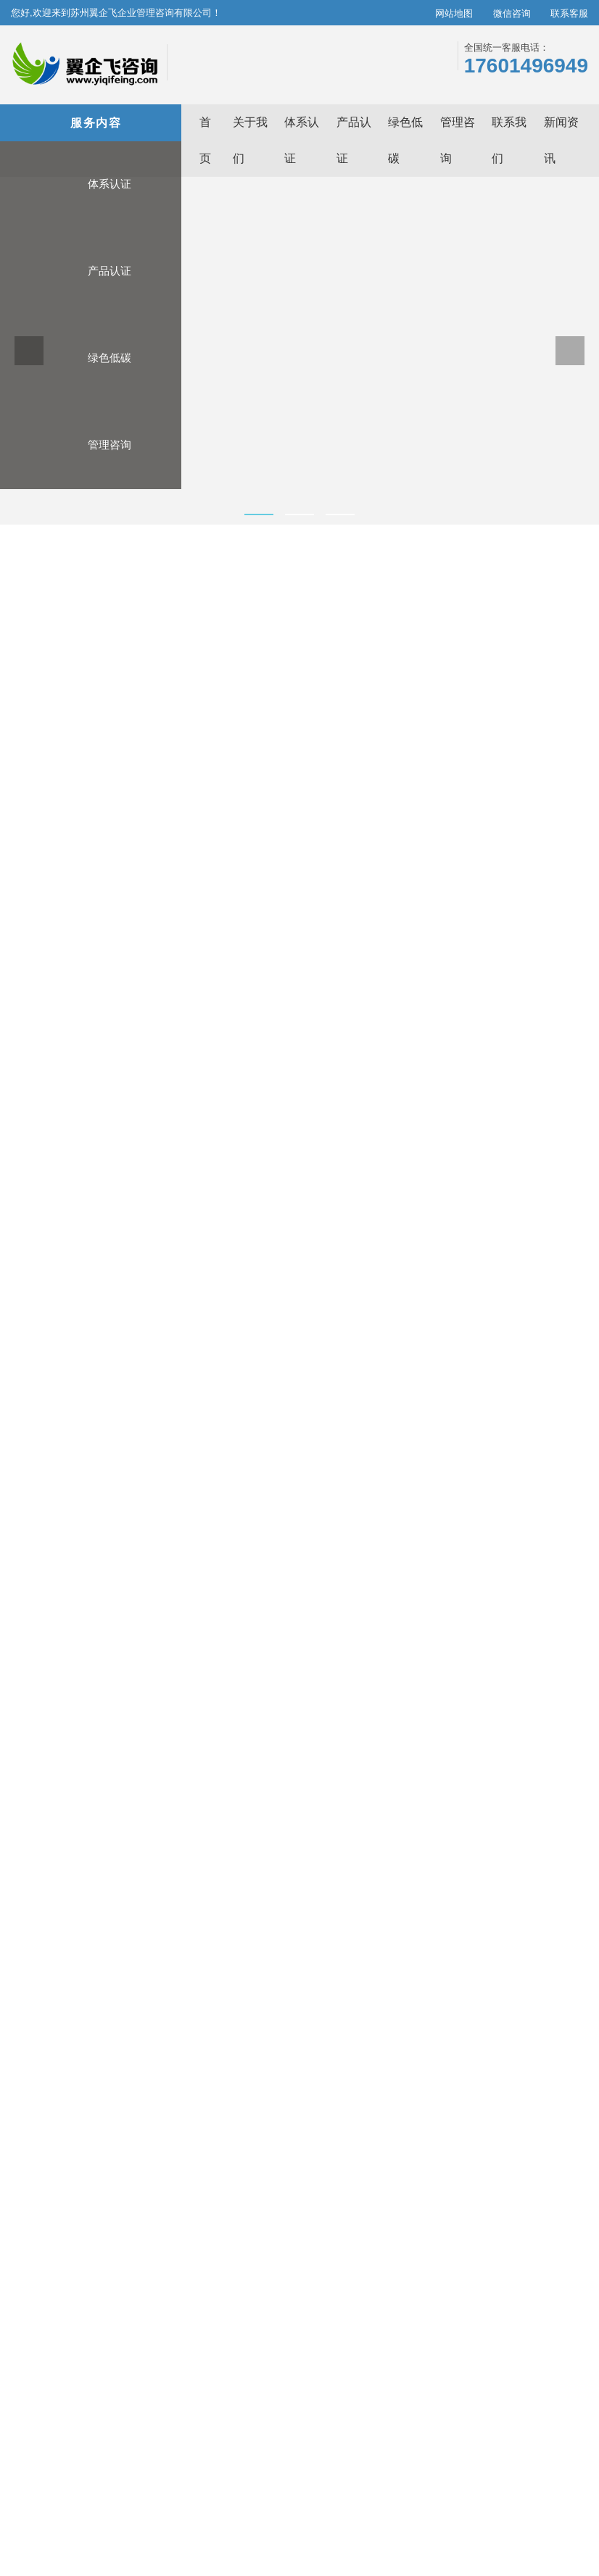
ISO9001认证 (55, 1986)
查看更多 (38, 2014)
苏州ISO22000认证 (537, 2470)
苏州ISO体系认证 (108, 2470)
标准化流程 (552, 2356)
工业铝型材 (198, 2501)
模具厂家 (538, 2486)
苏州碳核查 (124, 2486)
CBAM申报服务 (349, 1986)
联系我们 (411, 2339)
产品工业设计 (397, 2501)
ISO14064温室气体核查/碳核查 (384, 1948)
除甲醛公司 (395, 2486)
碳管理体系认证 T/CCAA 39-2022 (100, 1948)
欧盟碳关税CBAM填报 (364, 1967)
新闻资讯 (411, 2322)
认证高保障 (552, 2322)
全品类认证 (552, 2339)
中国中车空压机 (137, 2501)
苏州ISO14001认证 (355, 2470)
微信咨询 (497, 13)
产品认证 (89, 300)
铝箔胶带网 (249, 2501)
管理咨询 (89, 474)
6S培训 (493, 1634)
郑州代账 (296, 2486)
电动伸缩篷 (301, 2501)
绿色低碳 (89, 387)
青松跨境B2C (180, 2486)
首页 (38, 576)
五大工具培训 (493, 1236)
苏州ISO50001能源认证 (446, 2470)
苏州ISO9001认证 (184, 2470)
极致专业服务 (557, 2306)
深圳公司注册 (72, 2517)
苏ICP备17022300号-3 (386, 2560)
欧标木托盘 (128, 2517)
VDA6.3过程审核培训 (493, 1369)
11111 (170, 2517)
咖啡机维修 (490, 2486)
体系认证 (89, 213)
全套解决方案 (557, 2372)
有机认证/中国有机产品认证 (232, 1986)
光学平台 (443, 2486)
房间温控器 (343, 2486)
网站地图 (439, 13)
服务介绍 (63, 1007)
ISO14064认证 (58, 1967)
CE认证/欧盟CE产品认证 (226, 1967)
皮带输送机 (452, 2501)
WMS (88, 2501)
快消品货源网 (508, 2501)
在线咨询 (375, 889)
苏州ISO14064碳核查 (269, 2470)
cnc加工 (347, 2501)
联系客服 (562, 13)
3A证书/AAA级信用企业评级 (233, 1948)
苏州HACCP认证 (61, 2486)
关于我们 (411, 2306)
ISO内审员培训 (494, 1501)
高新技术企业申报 (493, 1103)
